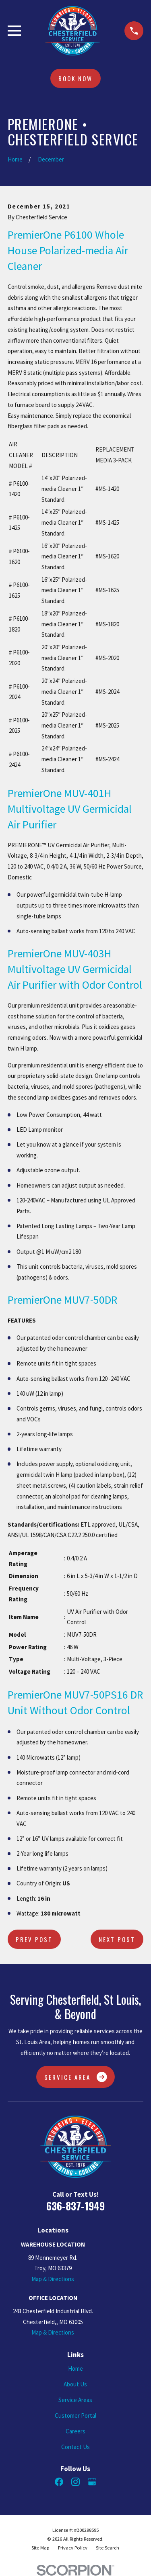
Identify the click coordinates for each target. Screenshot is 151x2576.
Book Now (75, 78)
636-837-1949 (75, 2205)
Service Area (75, 2077)
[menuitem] (40, 2547)
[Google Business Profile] (92, 2482)
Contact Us (75, 2447)
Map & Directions (52, 2279)
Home (75, 2368)
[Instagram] (75, 2482)
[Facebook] (59, 2482)
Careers (75, 2431)
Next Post (117, 1939)
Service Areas (75, 2400)
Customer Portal (75, 2415)
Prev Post (34, 1939)
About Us (75, 2384)
